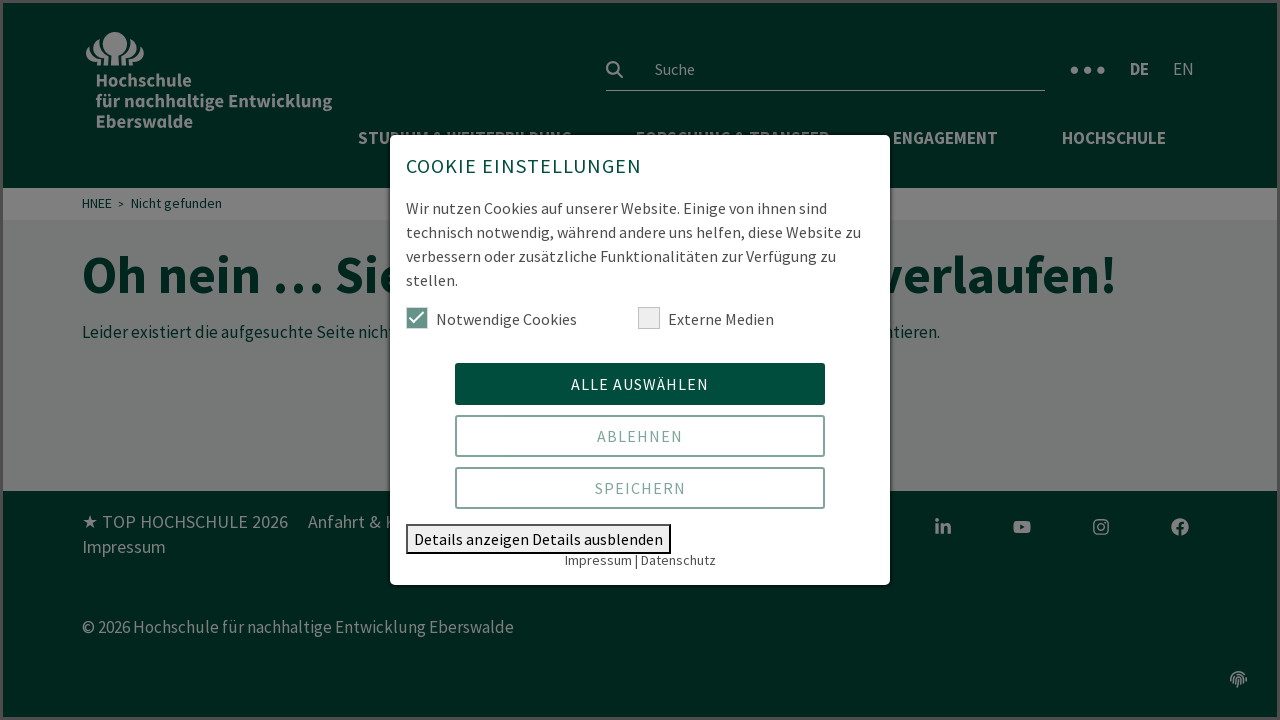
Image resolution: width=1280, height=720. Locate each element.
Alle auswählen (640, 384)
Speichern (640, 488)
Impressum (598, 560)
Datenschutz (678, 560)
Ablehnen (640, 436)
